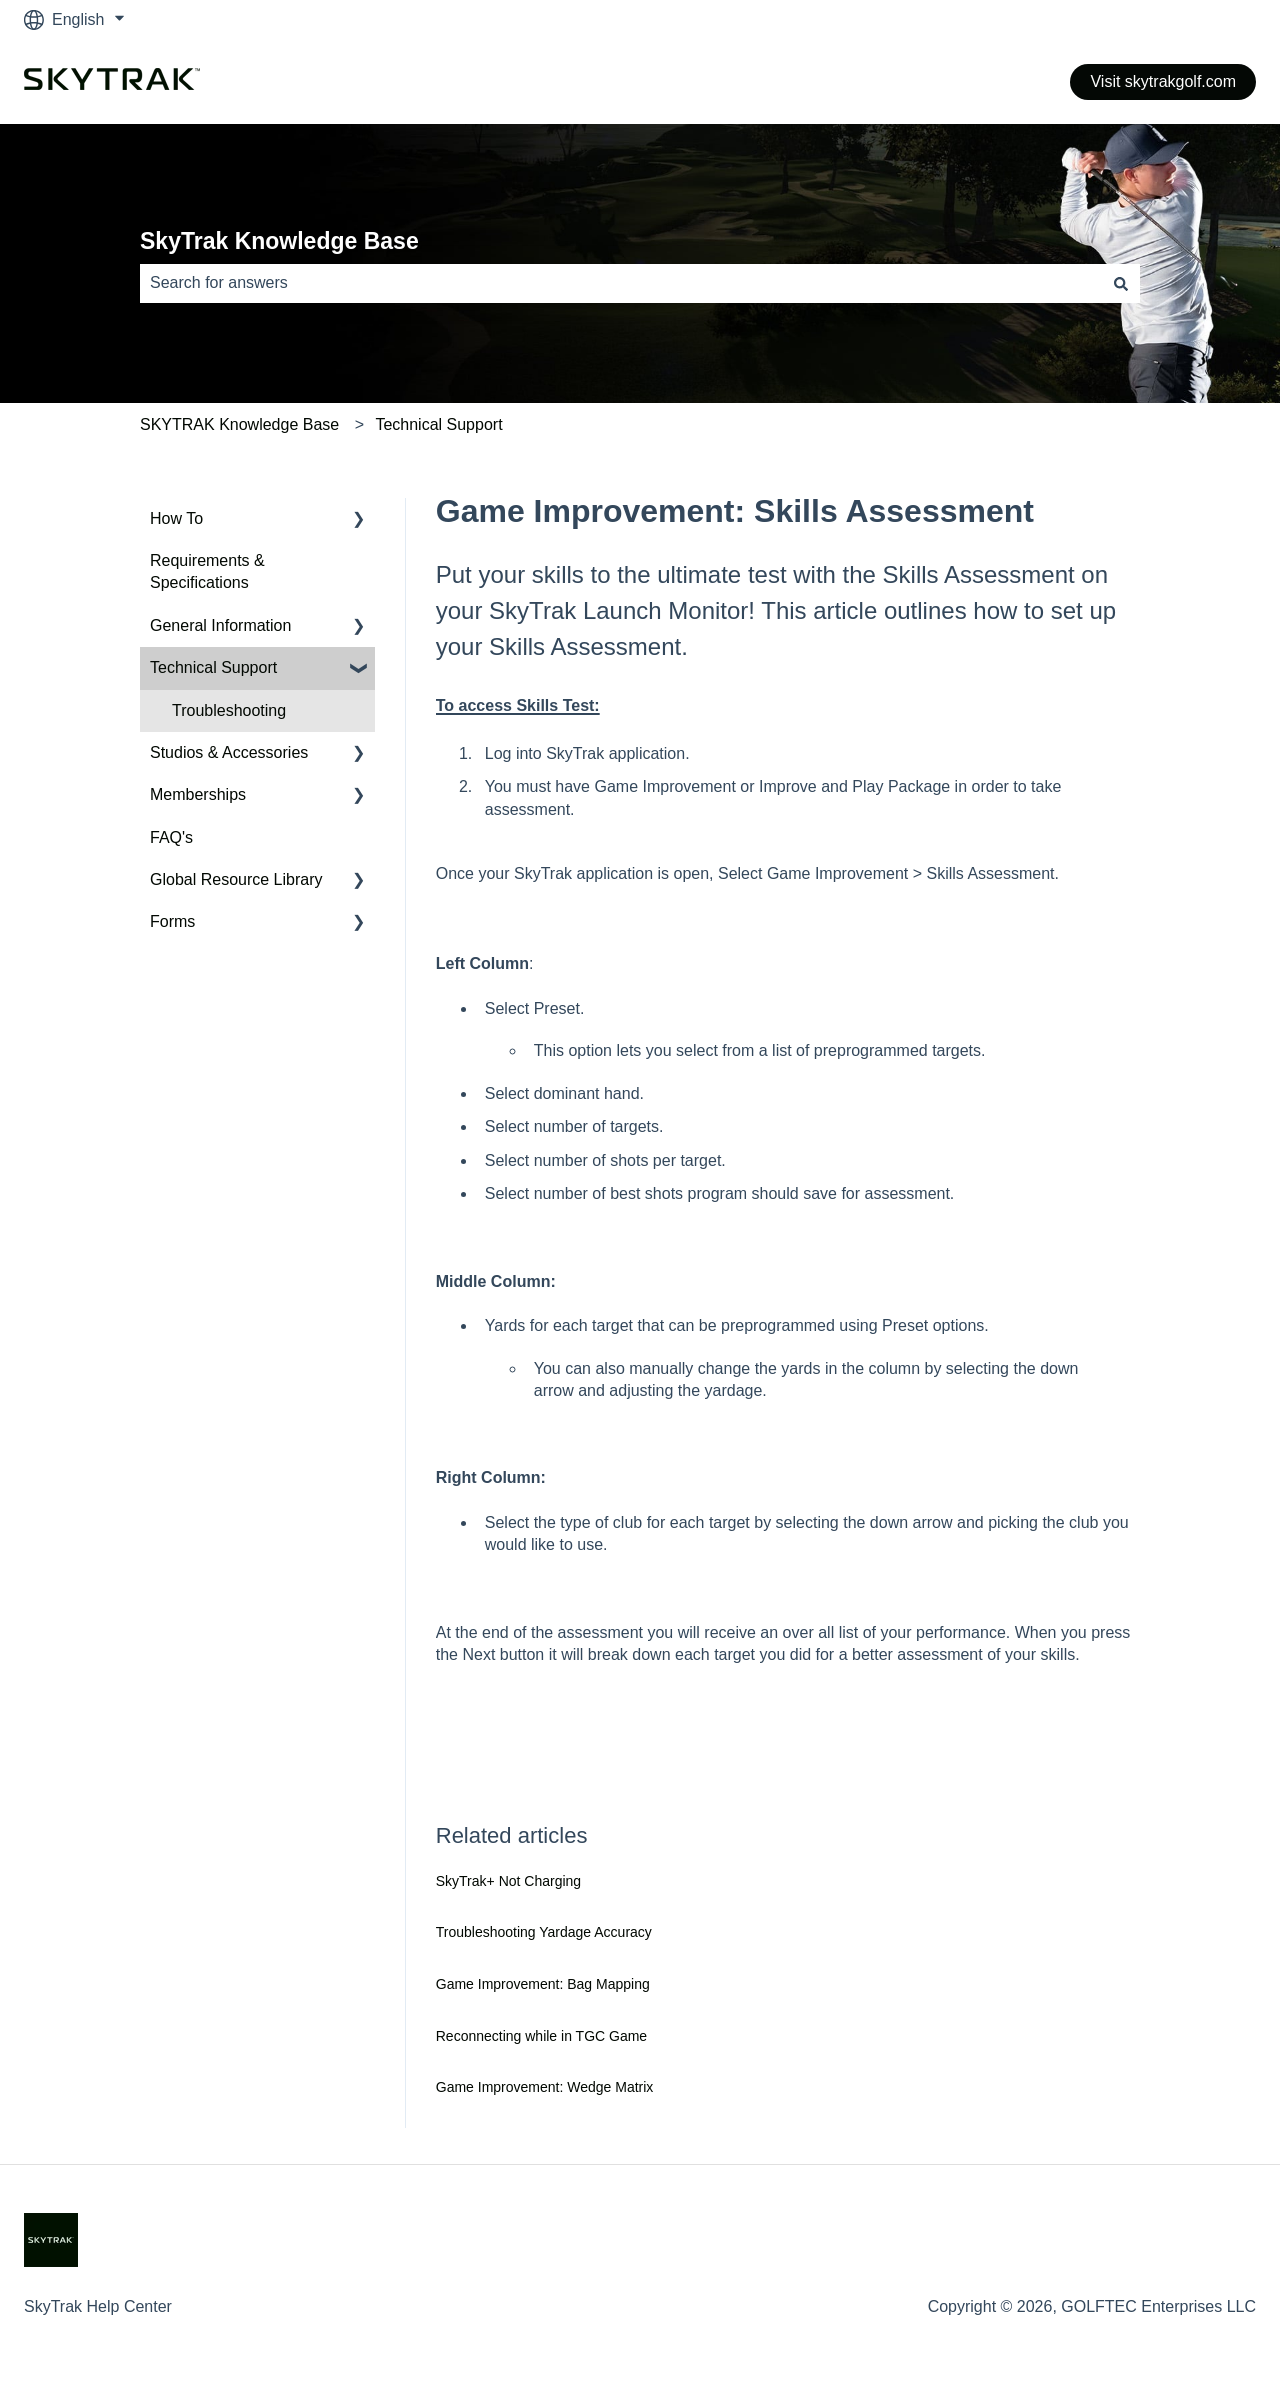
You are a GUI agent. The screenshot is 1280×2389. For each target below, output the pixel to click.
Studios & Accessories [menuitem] (229, 752)
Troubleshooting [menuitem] (229, 710)
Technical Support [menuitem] (213, 667)
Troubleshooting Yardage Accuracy (544, 1932)
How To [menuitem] (176, 518)
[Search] (1121, 283)
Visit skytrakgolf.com (1163, 81)
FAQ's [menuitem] (171, 837)
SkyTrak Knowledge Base (279, 241)
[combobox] (621, 283)
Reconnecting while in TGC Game (541, 2036)
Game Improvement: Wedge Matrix (545, 2087)
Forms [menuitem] (172, 921)
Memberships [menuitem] (198, 794)
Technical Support (438, 424)
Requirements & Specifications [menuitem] (207, 571)
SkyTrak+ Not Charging (508, 1881)
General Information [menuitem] (220, 625)
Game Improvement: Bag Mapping (543, 1984)
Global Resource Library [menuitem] (236, 879)
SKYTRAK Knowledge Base (239, 424)
